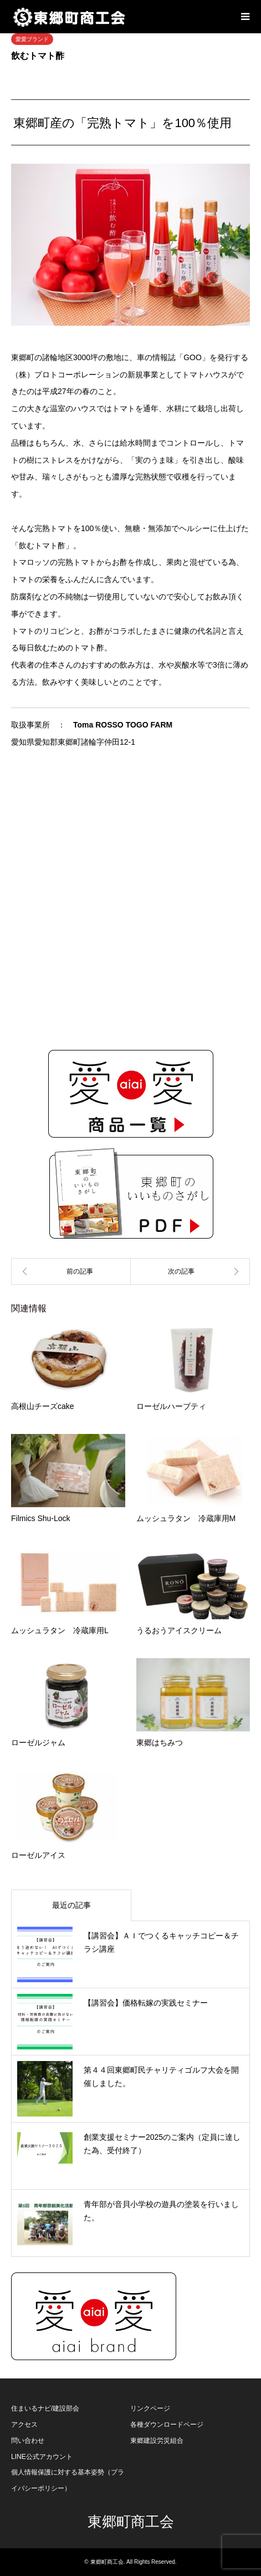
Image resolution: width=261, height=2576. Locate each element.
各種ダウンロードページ (166, 2424)
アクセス (24, 2424)
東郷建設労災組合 (156, 2440)
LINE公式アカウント (42, 2457)
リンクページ (150, 2408)
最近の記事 (71, 1905)
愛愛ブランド (32, 39)
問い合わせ (27, 2440)
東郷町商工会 (131, 2522)
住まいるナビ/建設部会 (45, 2408)
